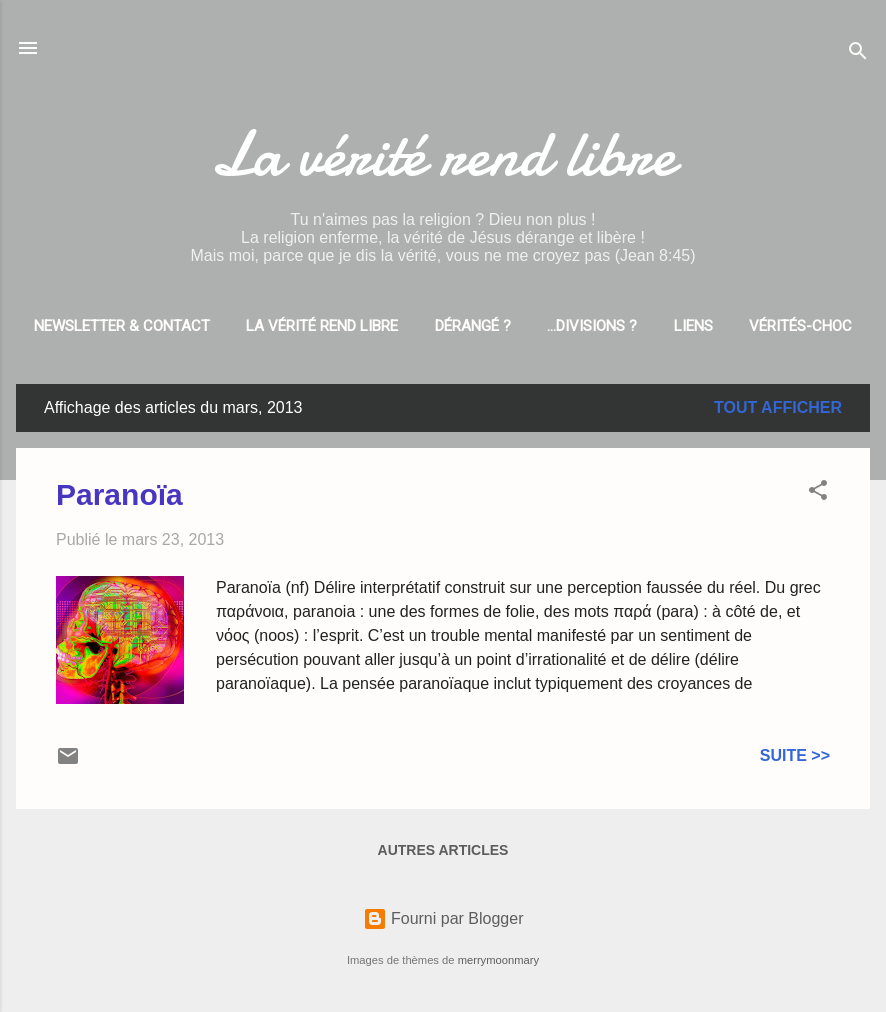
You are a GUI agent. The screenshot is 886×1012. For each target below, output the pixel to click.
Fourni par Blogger (443, 918)
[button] (818, 493)
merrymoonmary (498, 960)
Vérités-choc (800, 326)
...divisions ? (592, 326)
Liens (693, 326)
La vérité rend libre (443, 154)
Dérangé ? (473, 326)
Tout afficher (778, 407)
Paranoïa (119, 494)
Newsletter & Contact (122, 326)
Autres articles (443, 850)
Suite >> (795, 755)
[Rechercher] (858, 54)
